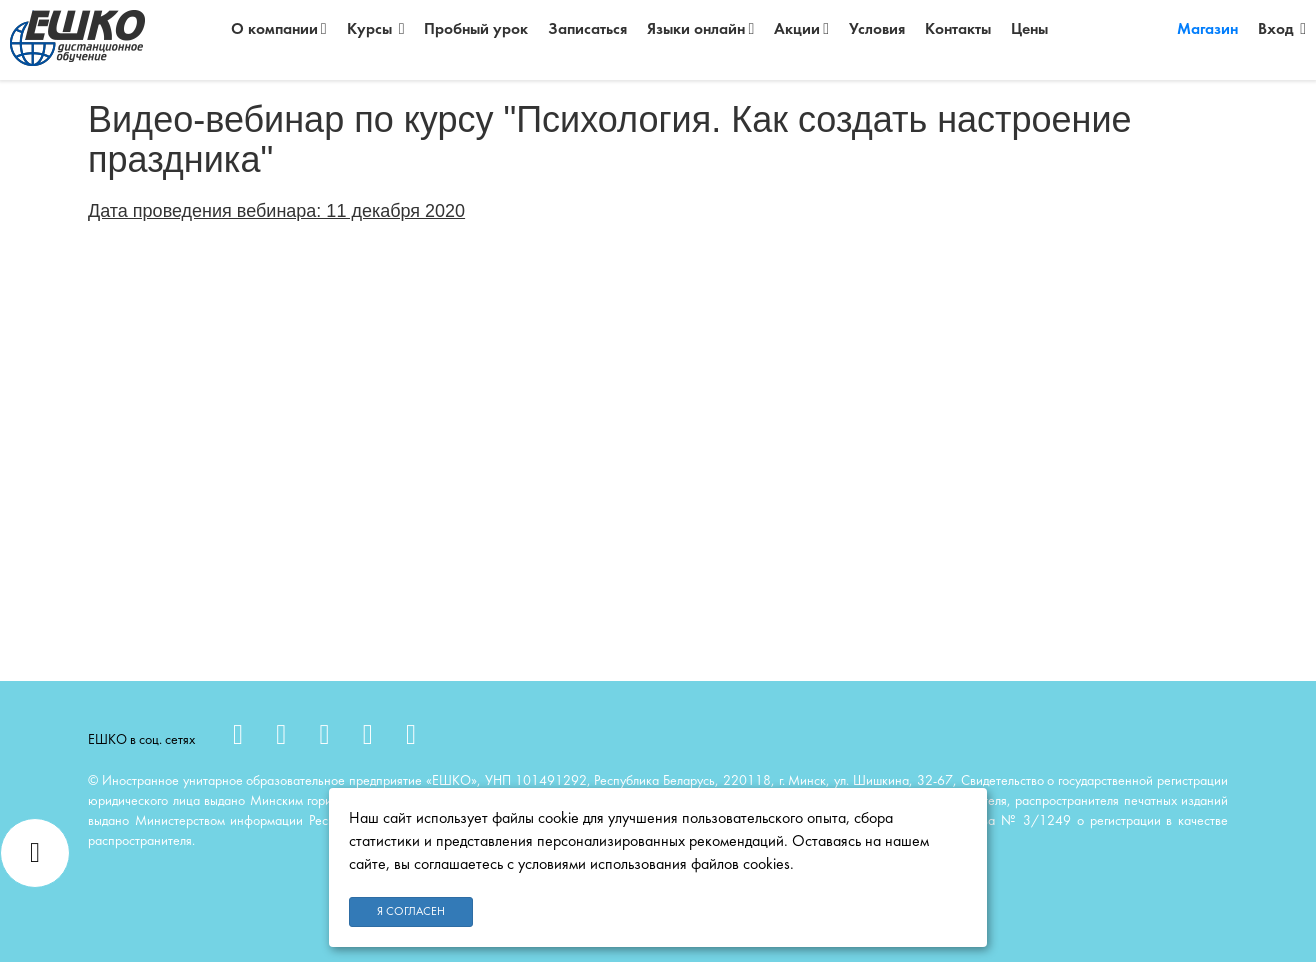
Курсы (376, 29)
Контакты (958, 30)
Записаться (587, 30)
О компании (279, 29)
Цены (1029, 30)
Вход (1282, 29)
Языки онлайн (700, 29)
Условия (877, 30)
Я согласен (411, 912)
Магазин (1207, 30)
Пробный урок (476, 30)
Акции (801, 29)
